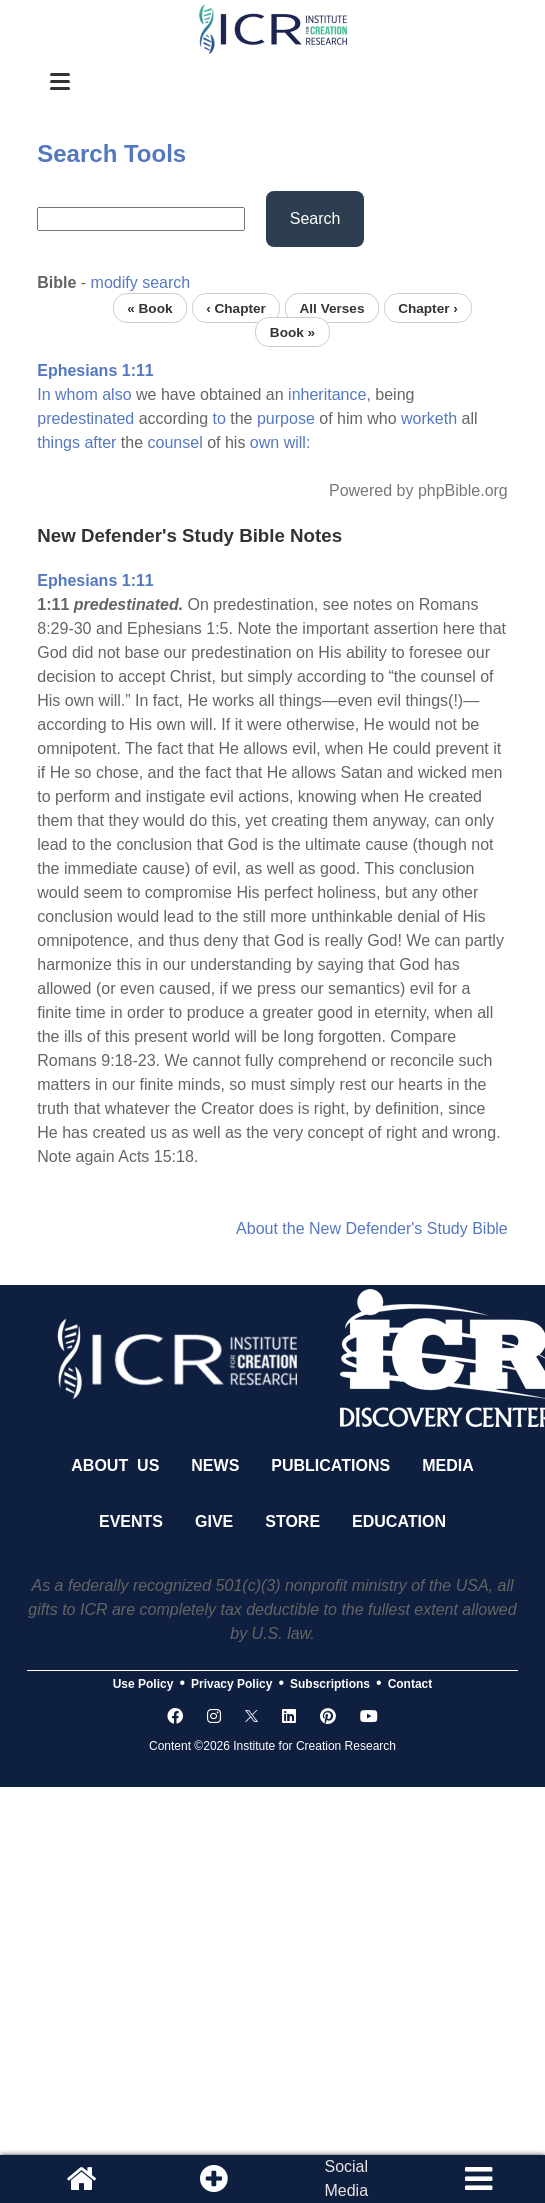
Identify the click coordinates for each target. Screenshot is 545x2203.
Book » (292, 331)
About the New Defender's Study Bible (372, 1228)
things (58, 442)
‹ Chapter (236, 307)
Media (448, 1465)
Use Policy (143, 1684)
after (100, 442)
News (215, 1465)
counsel (175, 442)
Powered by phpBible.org (418, 490)
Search (315, 218)
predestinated (85, 418)
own (264, 442)
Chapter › (428, 307)
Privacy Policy (231, 1684)
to (218, 418)
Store (292, 1521)
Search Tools (111, 153)
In (43, 394)
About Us (115, 1465)
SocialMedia (346, 2178)
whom (76, 394)
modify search (141, 282)
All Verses (331, 307)
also (116, 394)
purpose (286, 418)
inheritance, (329, 394)
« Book (149, 307)
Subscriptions (330, 1684)
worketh (429, 418)
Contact (410, 1684)
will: (297, 442)
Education (399, 1521)
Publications (330, 1465)
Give (214, 1521)
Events (131, 1521)
